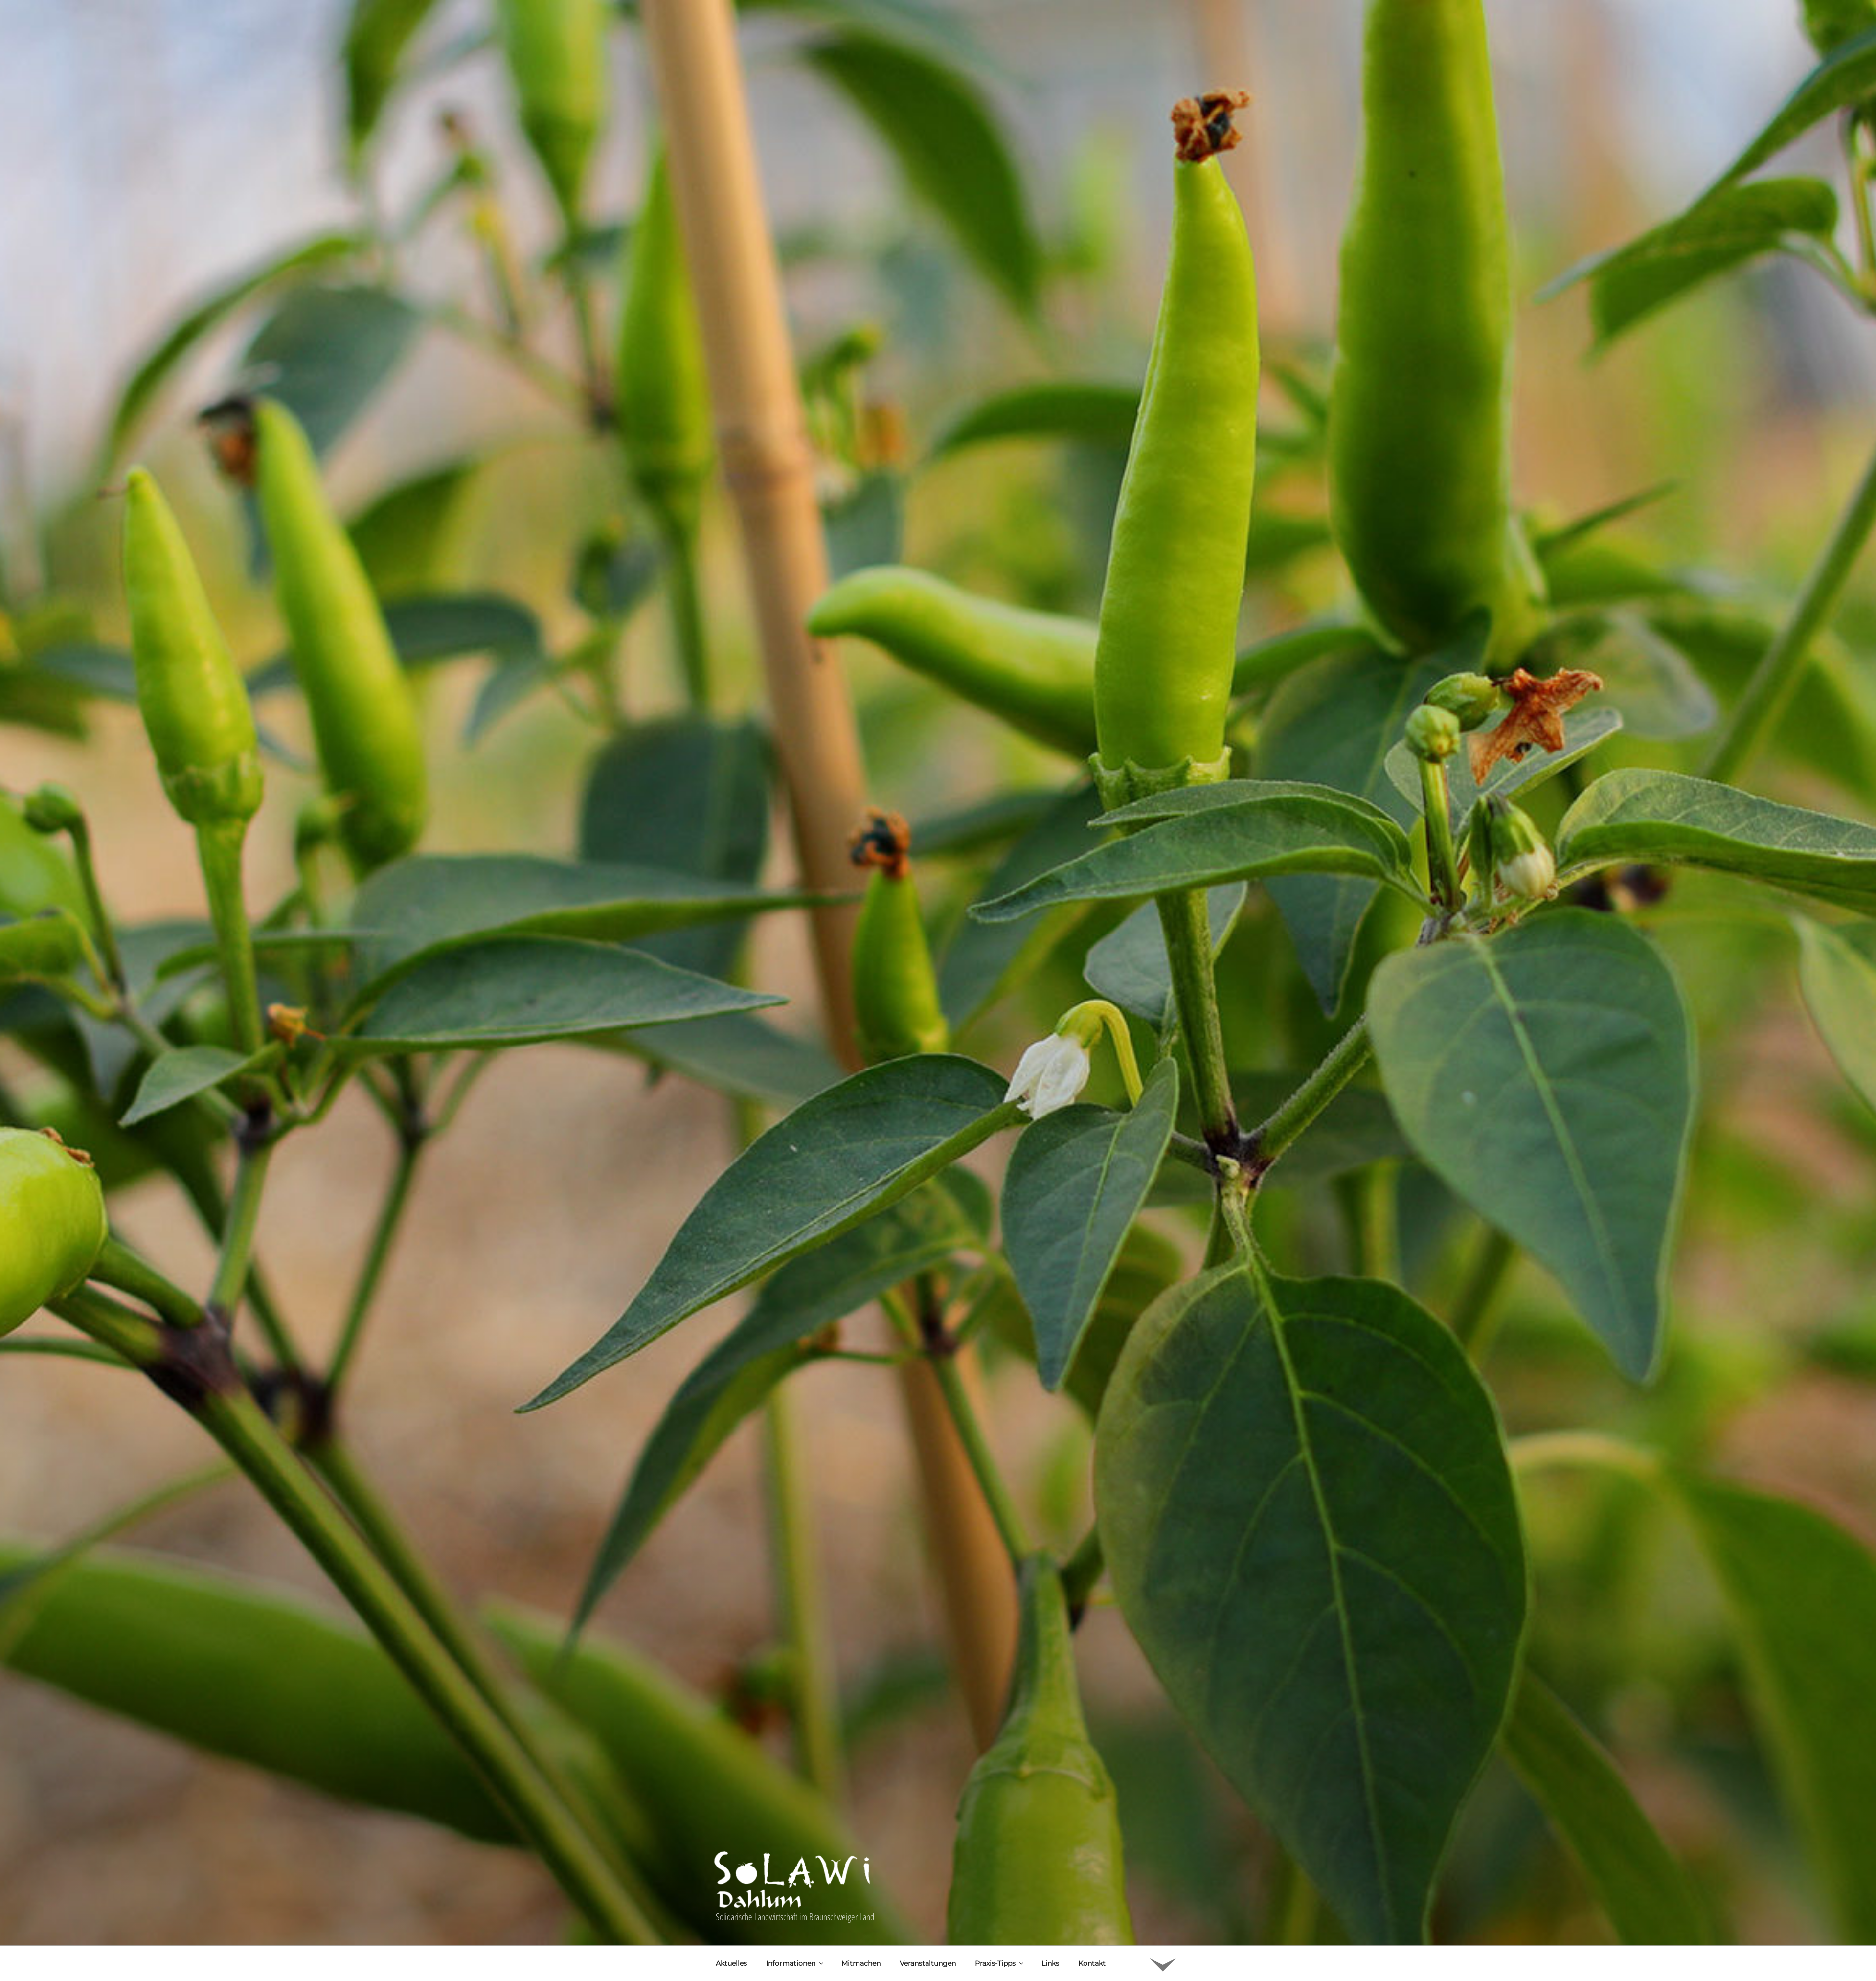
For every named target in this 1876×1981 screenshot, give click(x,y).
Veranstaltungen (928, 1865)
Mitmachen (861, 1865)
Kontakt (1092, 1865)
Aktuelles (731, 1865)
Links (1050, 1865)
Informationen (795, 1865)
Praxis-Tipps (1000, 1865)
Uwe (812, 1927)
